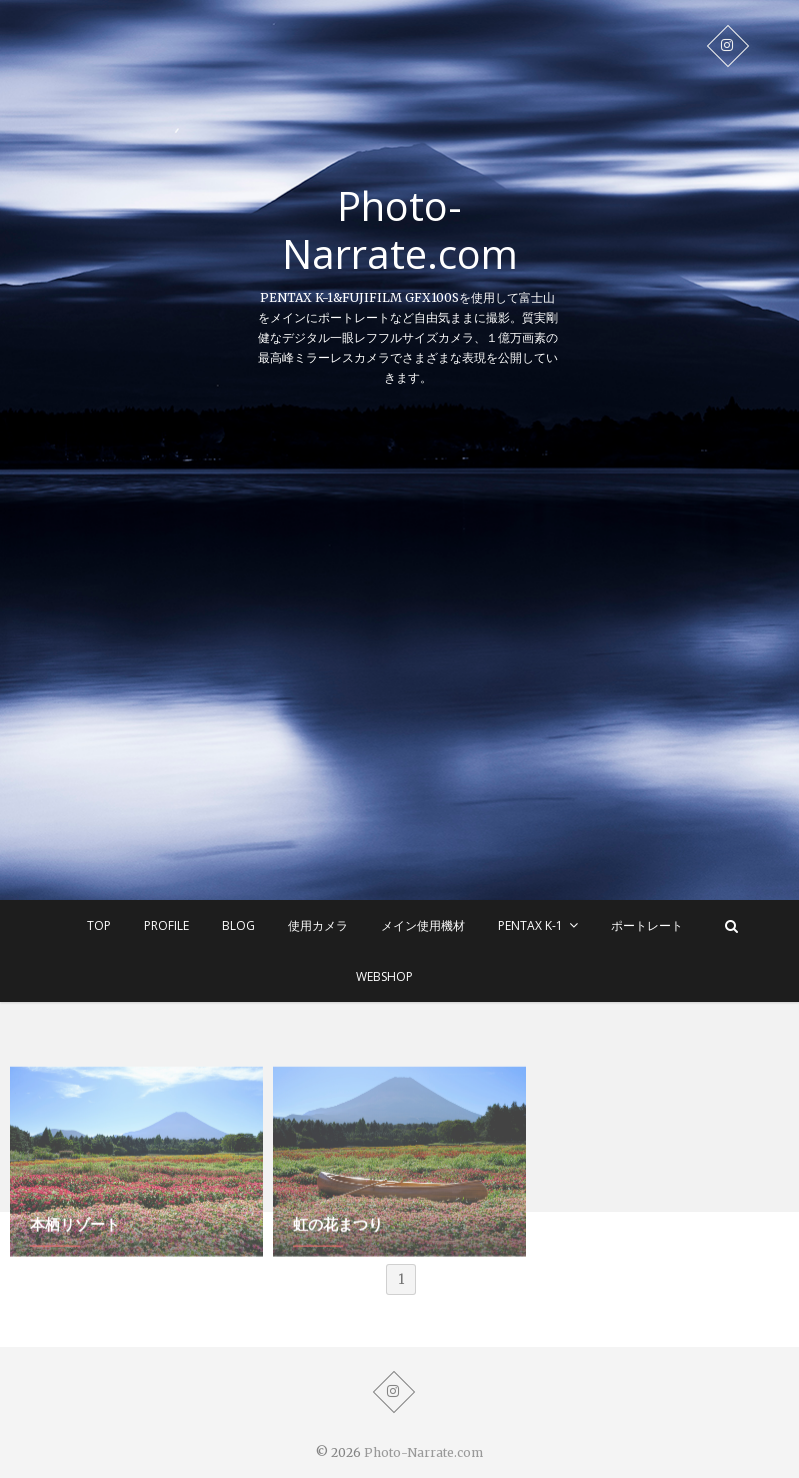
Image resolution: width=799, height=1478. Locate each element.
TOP (99, 925)
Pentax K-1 (530, 925)
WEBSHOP (384, 976)
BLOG (238, 925)
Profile (166, 925)
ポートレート (647, 925)
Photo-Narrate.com (400, 230)
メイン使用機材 (423, 925)
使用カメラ (318, 925)
